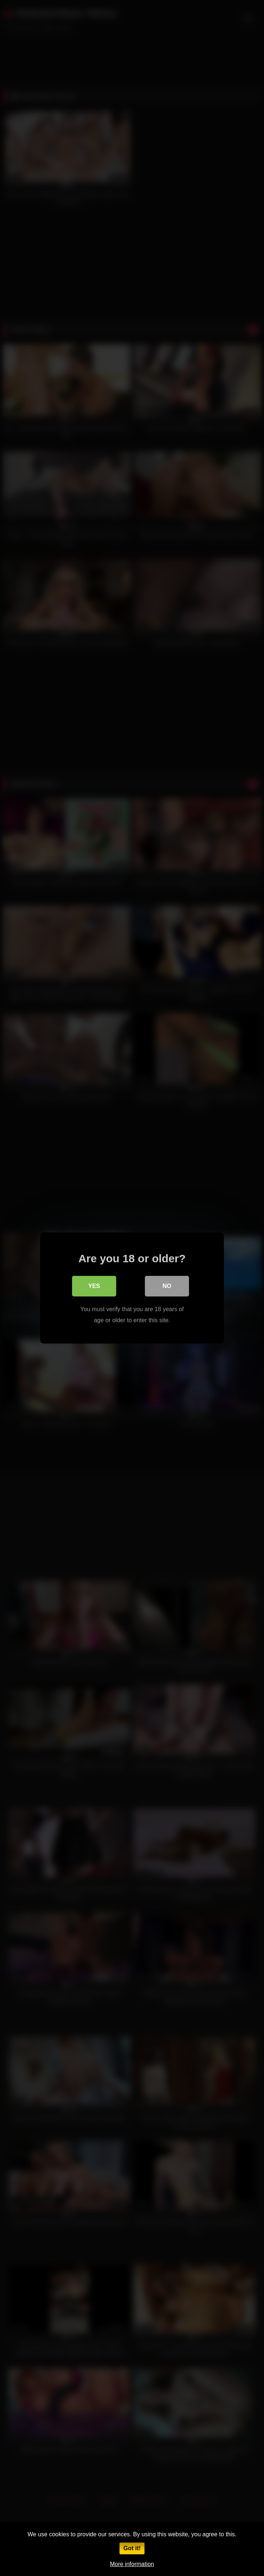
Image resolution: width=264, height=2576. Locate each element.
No (167, 1286)
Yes (94, 1286)
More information (132, 2564)
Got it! (131, 2548)
